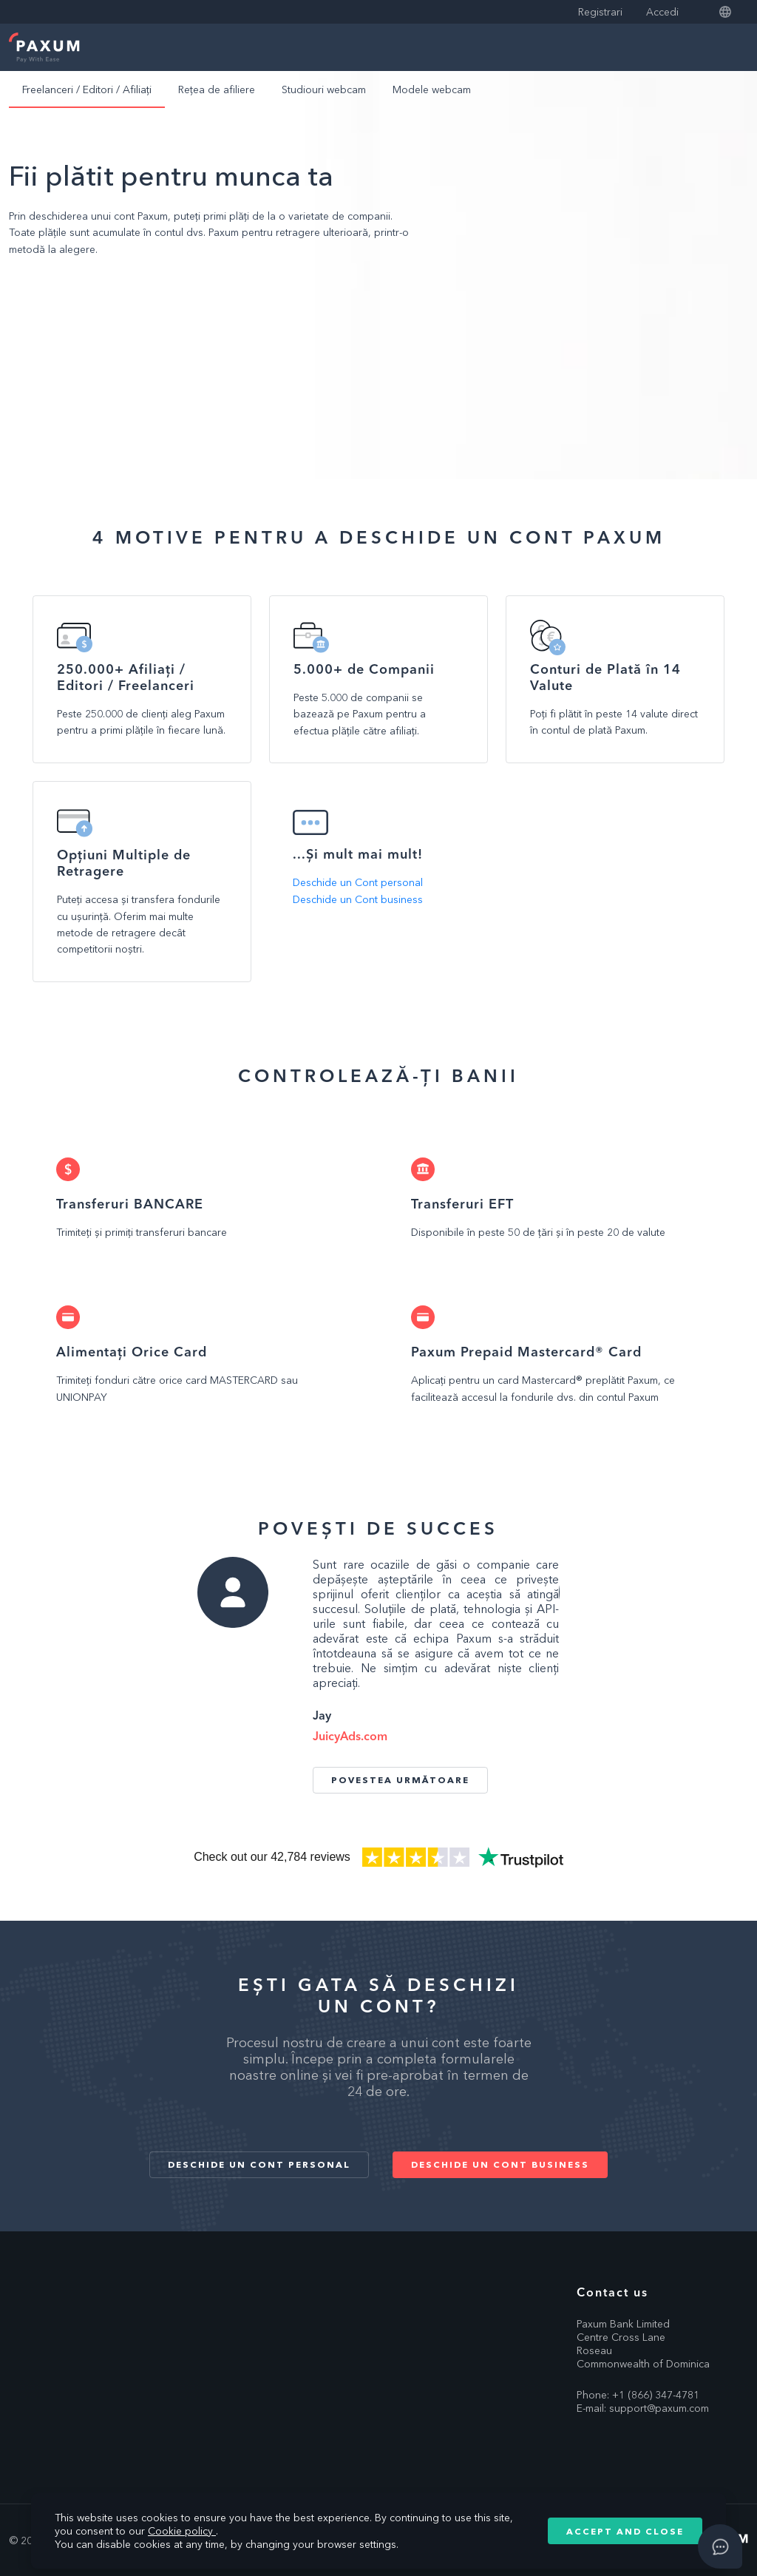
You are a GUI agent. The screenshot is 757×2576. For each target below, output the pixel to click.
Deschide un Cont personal (358, 882)
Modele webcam (432, 89)
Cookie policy (182, 2531)
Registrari (600, 11)
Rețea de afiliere (216, 89)
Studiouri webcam (324, 89)
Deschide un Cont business (358, 899)
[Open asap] (720, 2546)
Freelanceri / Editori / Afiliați (87, 89)
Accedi (662, 11)
